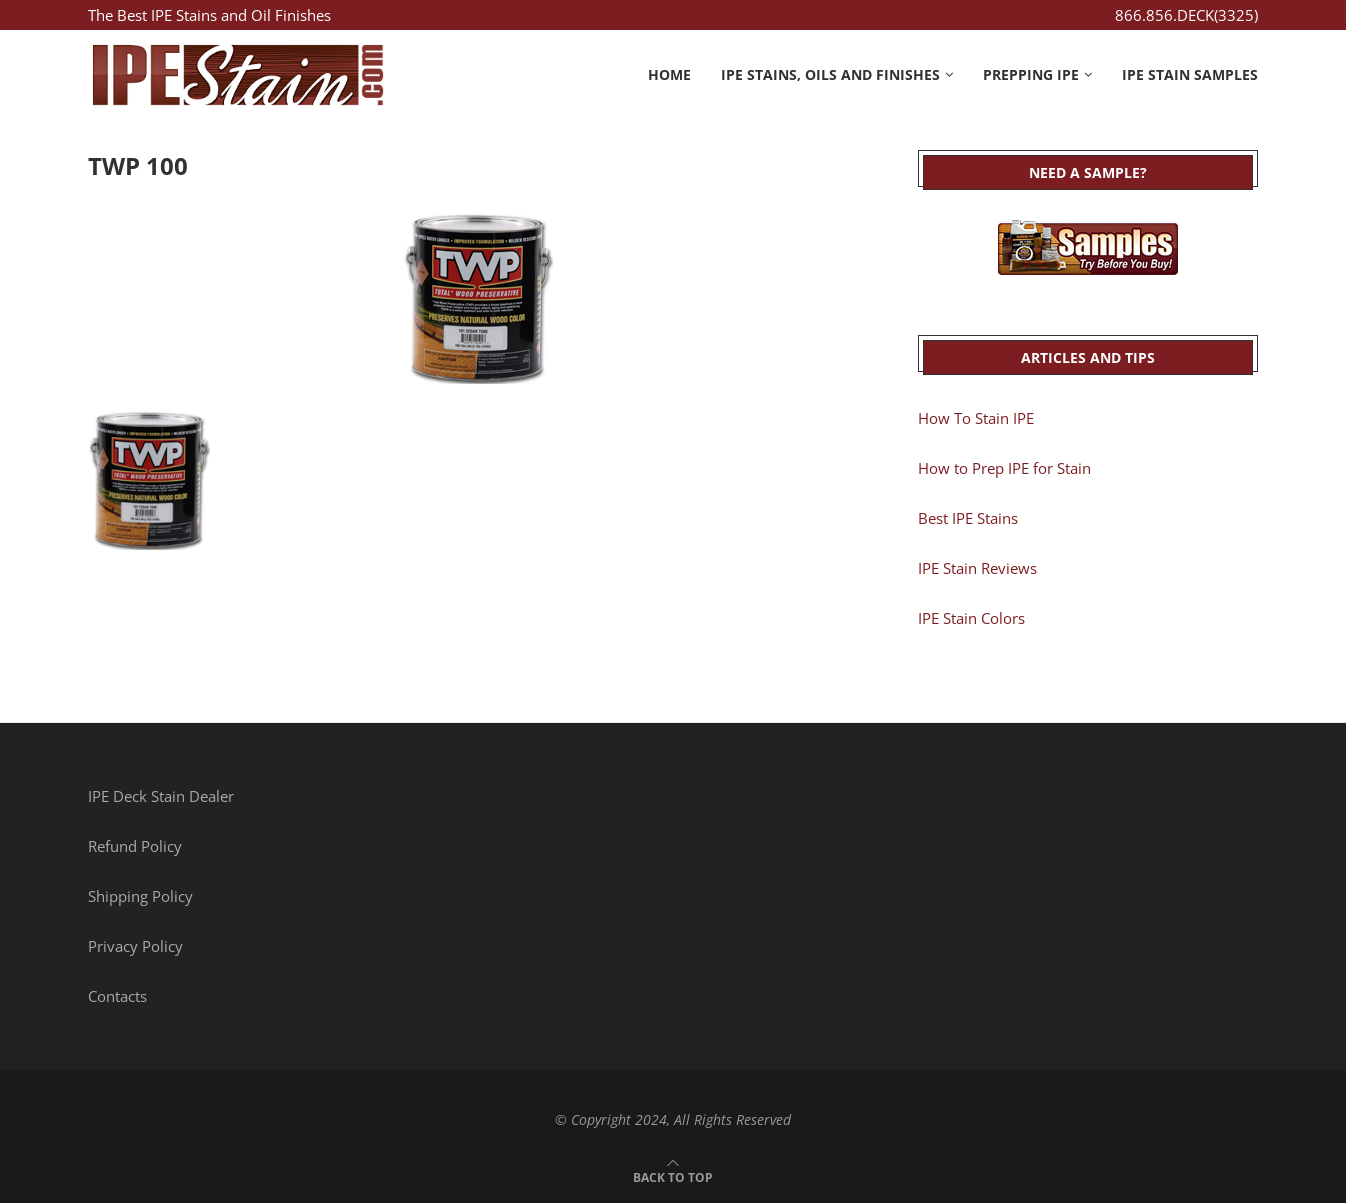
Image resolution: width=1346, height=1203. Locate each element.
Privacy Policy (135, 946)
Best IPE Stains (968, 518)
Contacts (117, 996)
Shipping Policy (140, 896)
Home (669, 74)
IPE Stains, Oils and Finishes (830, 74)
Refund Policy (135, 846)
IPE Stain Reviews (977, 568)
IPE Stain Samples (1190, 74)
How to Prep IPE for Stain (1004, 468)
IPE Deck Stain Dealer (161, 796)
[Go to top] (673, 1176)
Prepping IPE (1031, 74)
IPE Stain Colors (971, 618)
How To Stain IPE (976, 418)
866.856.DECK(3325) (1186, 15)
